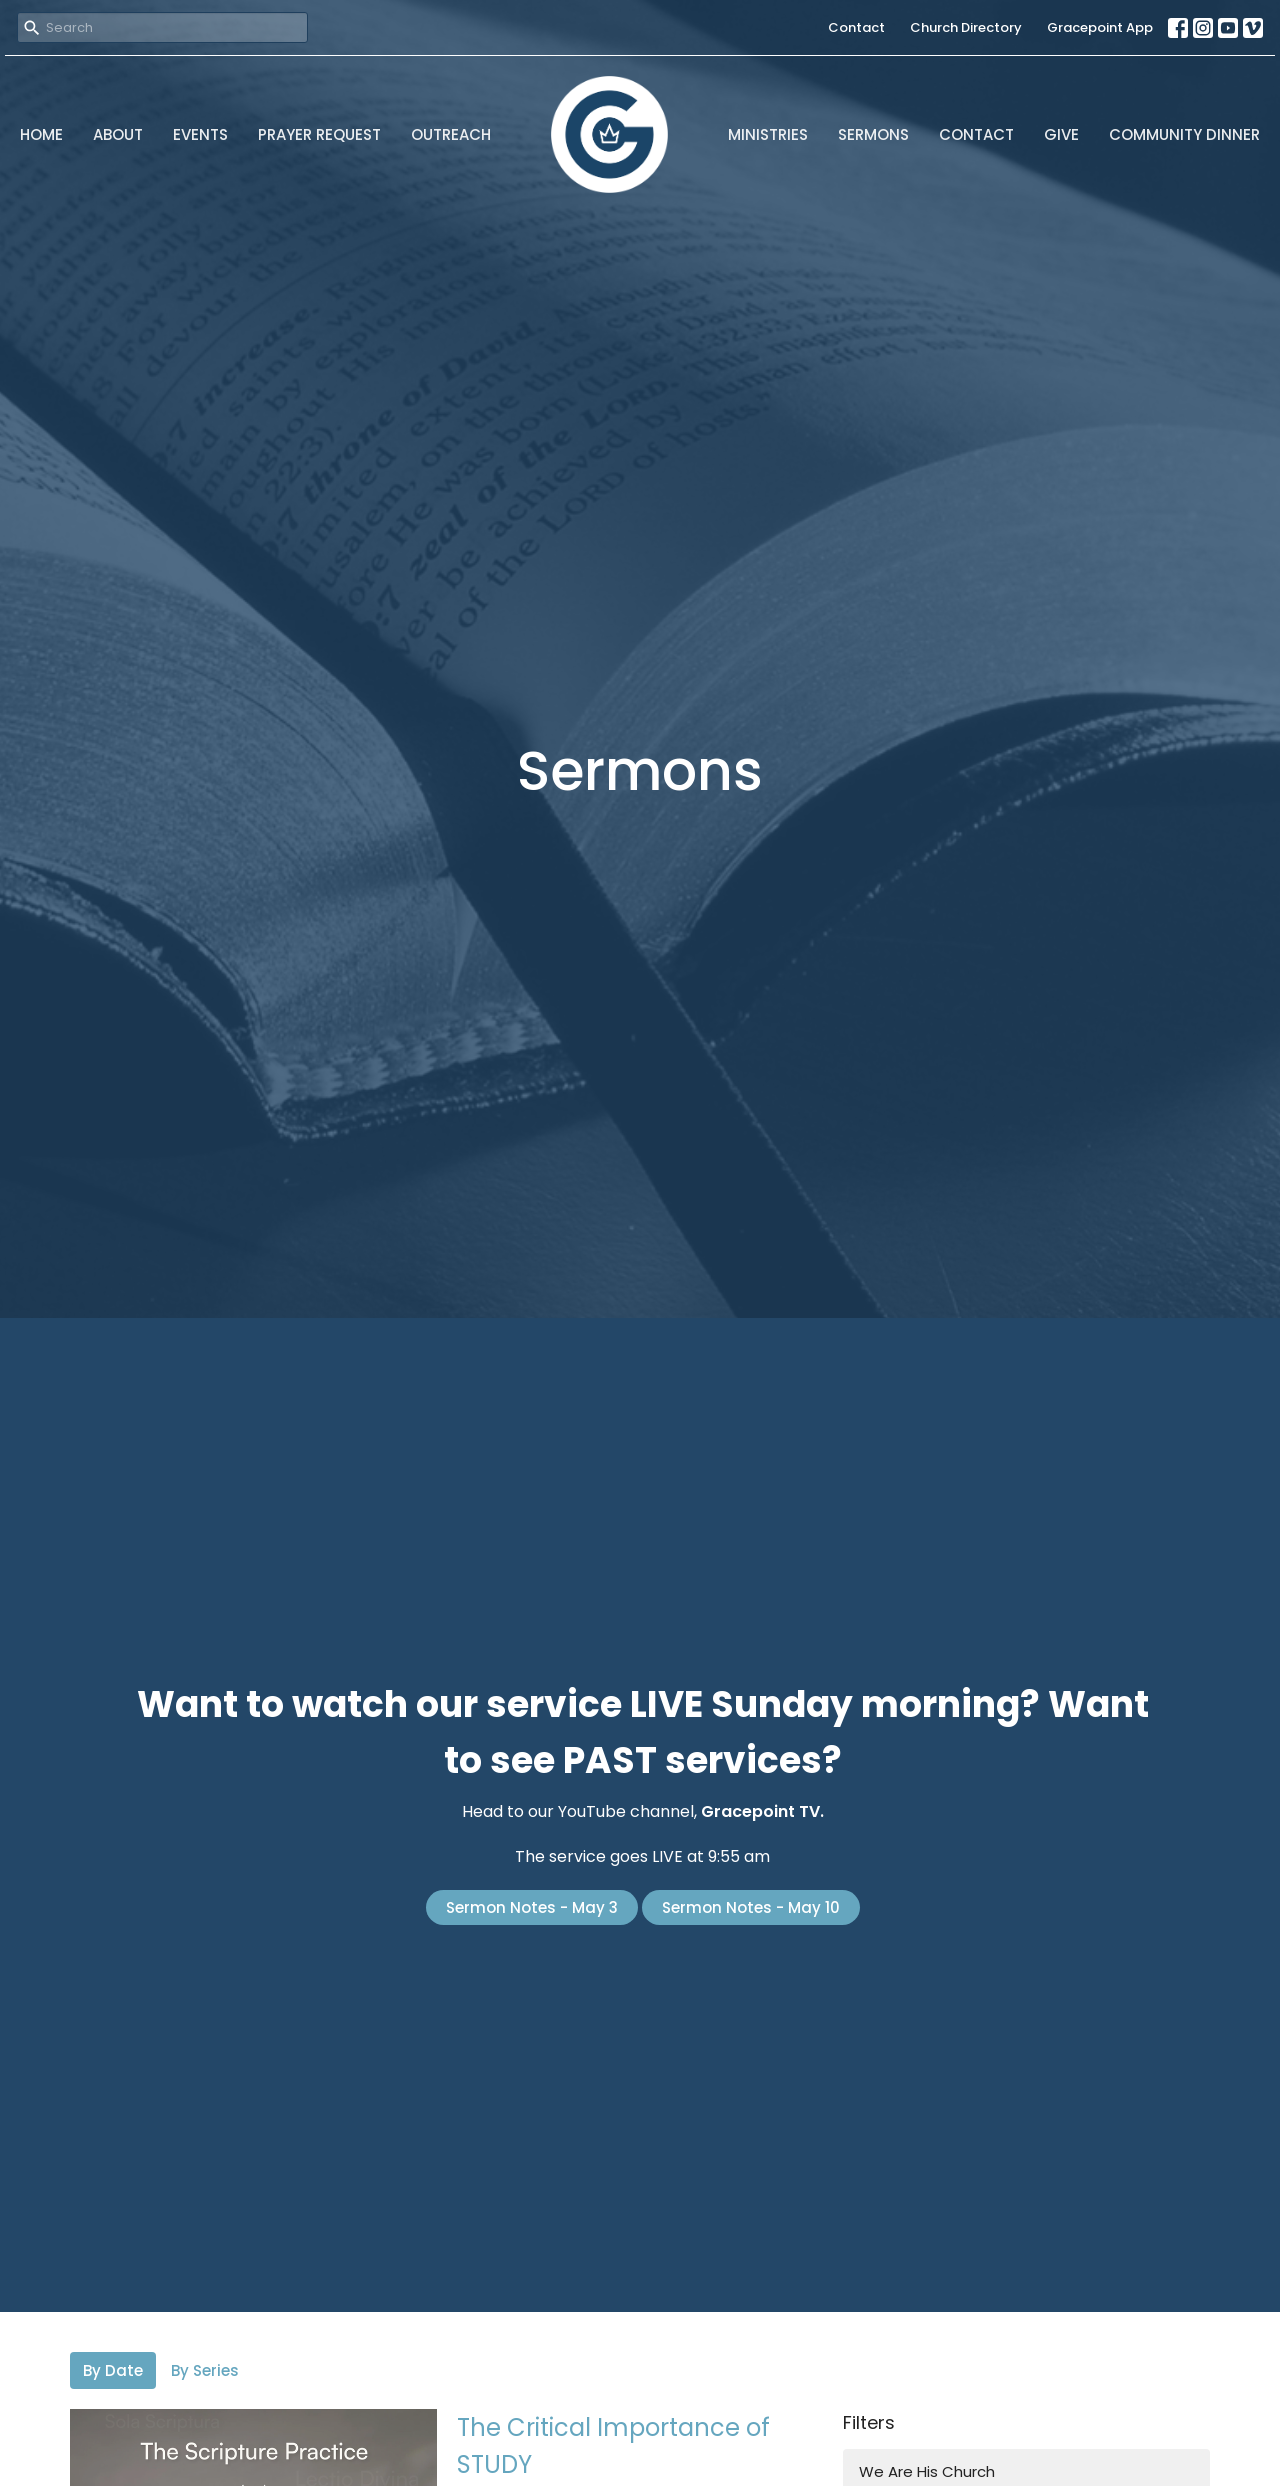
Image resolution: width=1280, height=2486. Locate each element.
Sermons (873, 134)
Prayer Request (319, 134)
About (118, 134)
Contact (856, 27)
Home (41, 134)
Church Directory (966, 27)
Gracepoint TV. (762, 1811)
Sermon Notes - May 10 (751, 1907)
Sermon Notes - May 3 (532, 1907)
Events (200, 134)
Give (1061, 134)
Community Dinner (1184, 134)
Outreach (451, 134)
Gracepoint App (1100, 27)
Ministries (768, 134)
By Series (205, 2370)
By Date (113, 2370)
